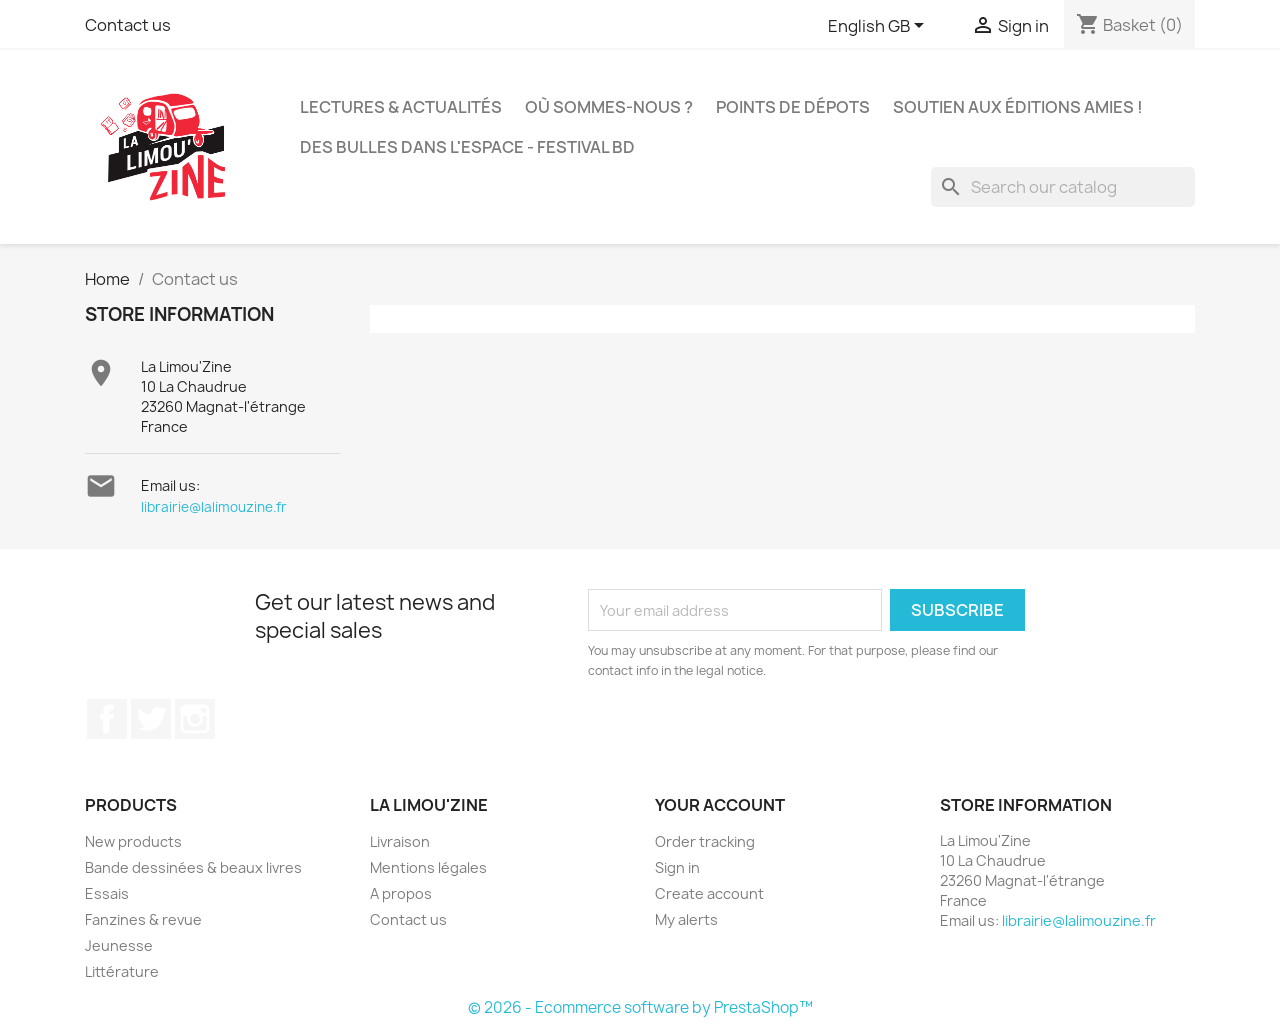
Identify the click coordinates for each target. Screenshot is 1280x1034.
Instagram (195, 719)
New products (133, 841)
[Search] (1063, 187)
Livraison (400, 841)
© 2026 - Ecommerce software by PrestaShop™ (640, 1007)
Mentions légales (428, 867)
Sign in (677, 867)
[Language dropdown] (879, 27)
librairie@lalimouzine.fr (214, 507)
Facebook (107, 719)
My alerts (686, 919)
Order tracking (705, 841)
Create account (709, 893)
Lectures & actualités (401, 107)
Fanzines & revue (143, 919)
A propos (401, 893)
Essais (107, 893)
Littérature (122, 971)
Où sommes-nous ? (609, 107)
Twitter (151, 719)
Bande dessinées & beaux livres (193, 867)
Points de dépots (793, 107)
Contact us (128, 25)
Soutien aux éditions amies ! (1018, 107)
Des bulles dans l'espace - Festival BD (467, 147)
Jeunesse (119, 945)
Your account (720, 805)
